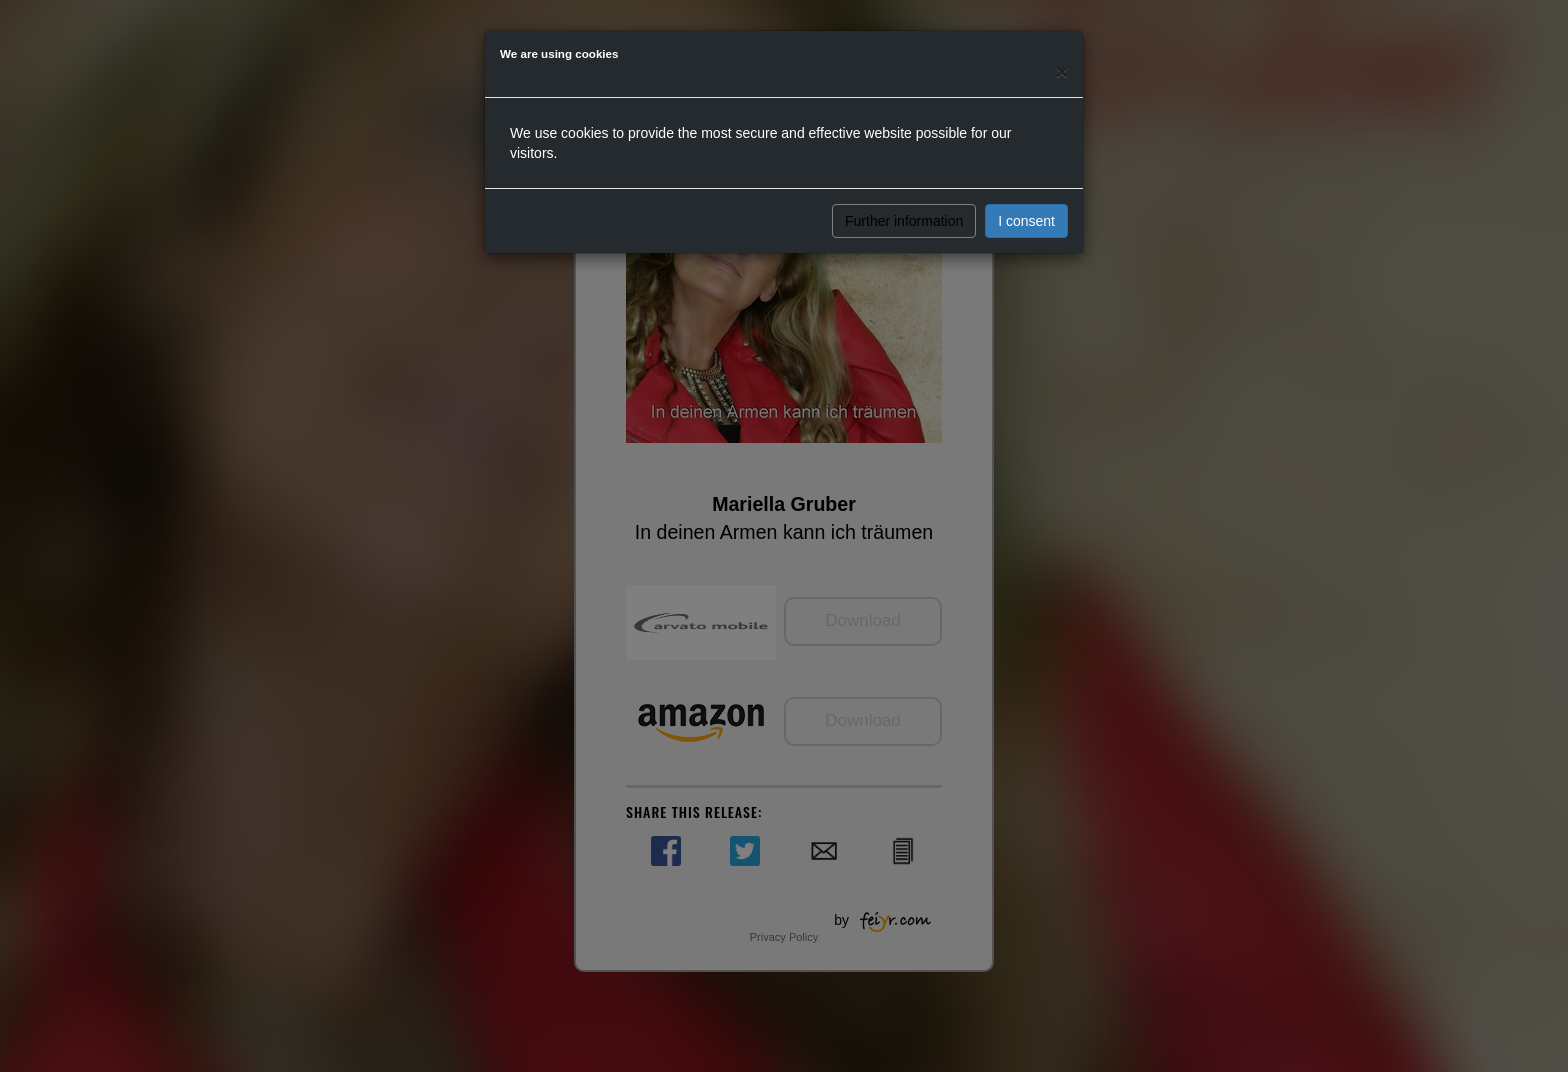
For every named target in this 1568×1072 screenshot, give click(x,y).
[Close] (1062, 71)
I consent (1026, 221)
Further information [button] (904, 221)
